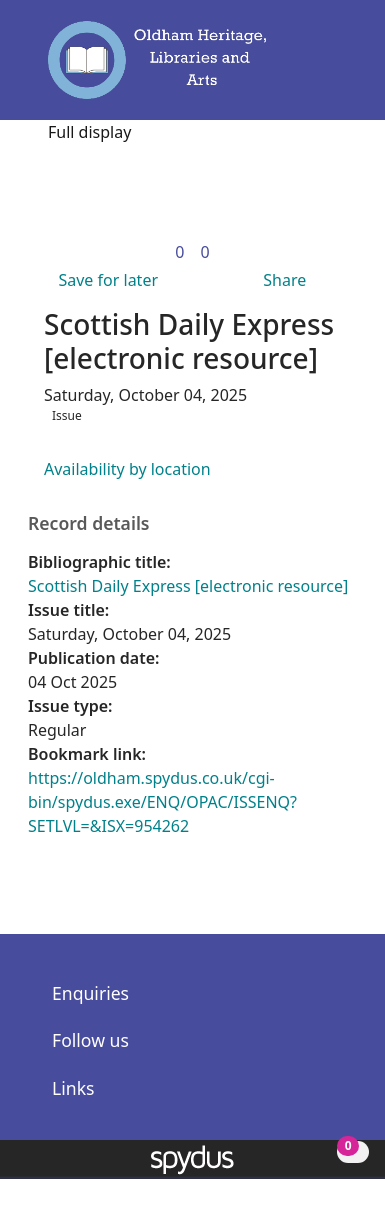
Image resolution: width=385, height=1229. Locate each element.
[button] (305, 69)
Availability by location (127, 469)
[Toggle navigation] (333, 69)
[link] (179, 252)
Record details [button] (89, 523)
